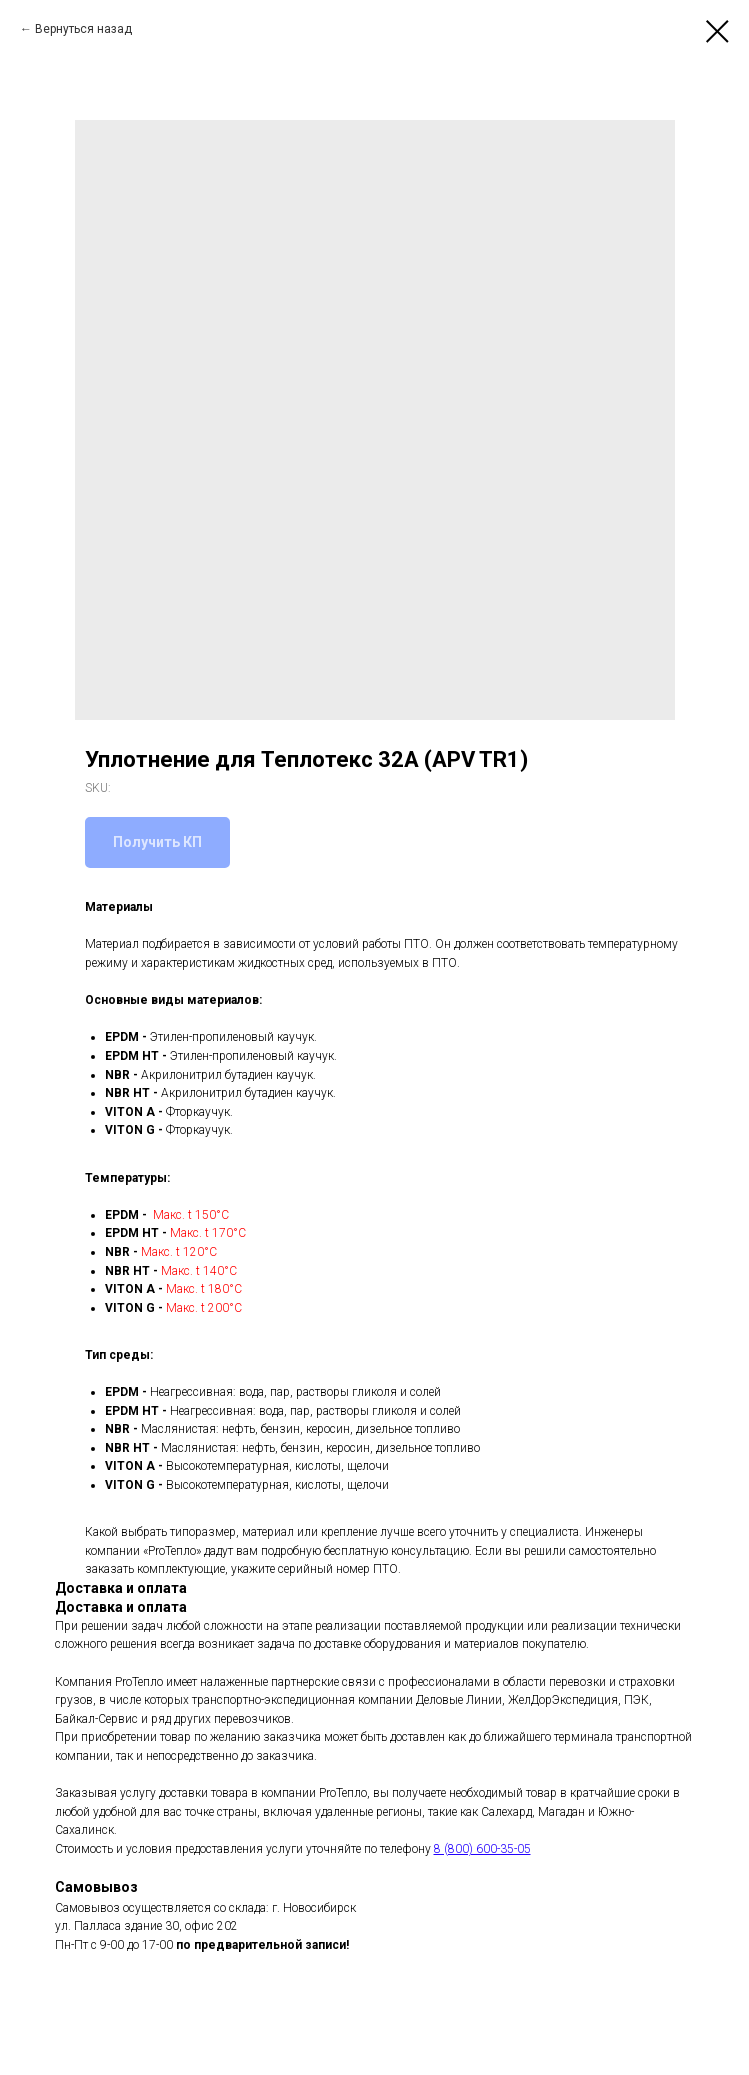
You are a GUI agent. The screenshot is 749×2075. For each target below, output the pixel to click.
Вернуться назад (83, 29)
